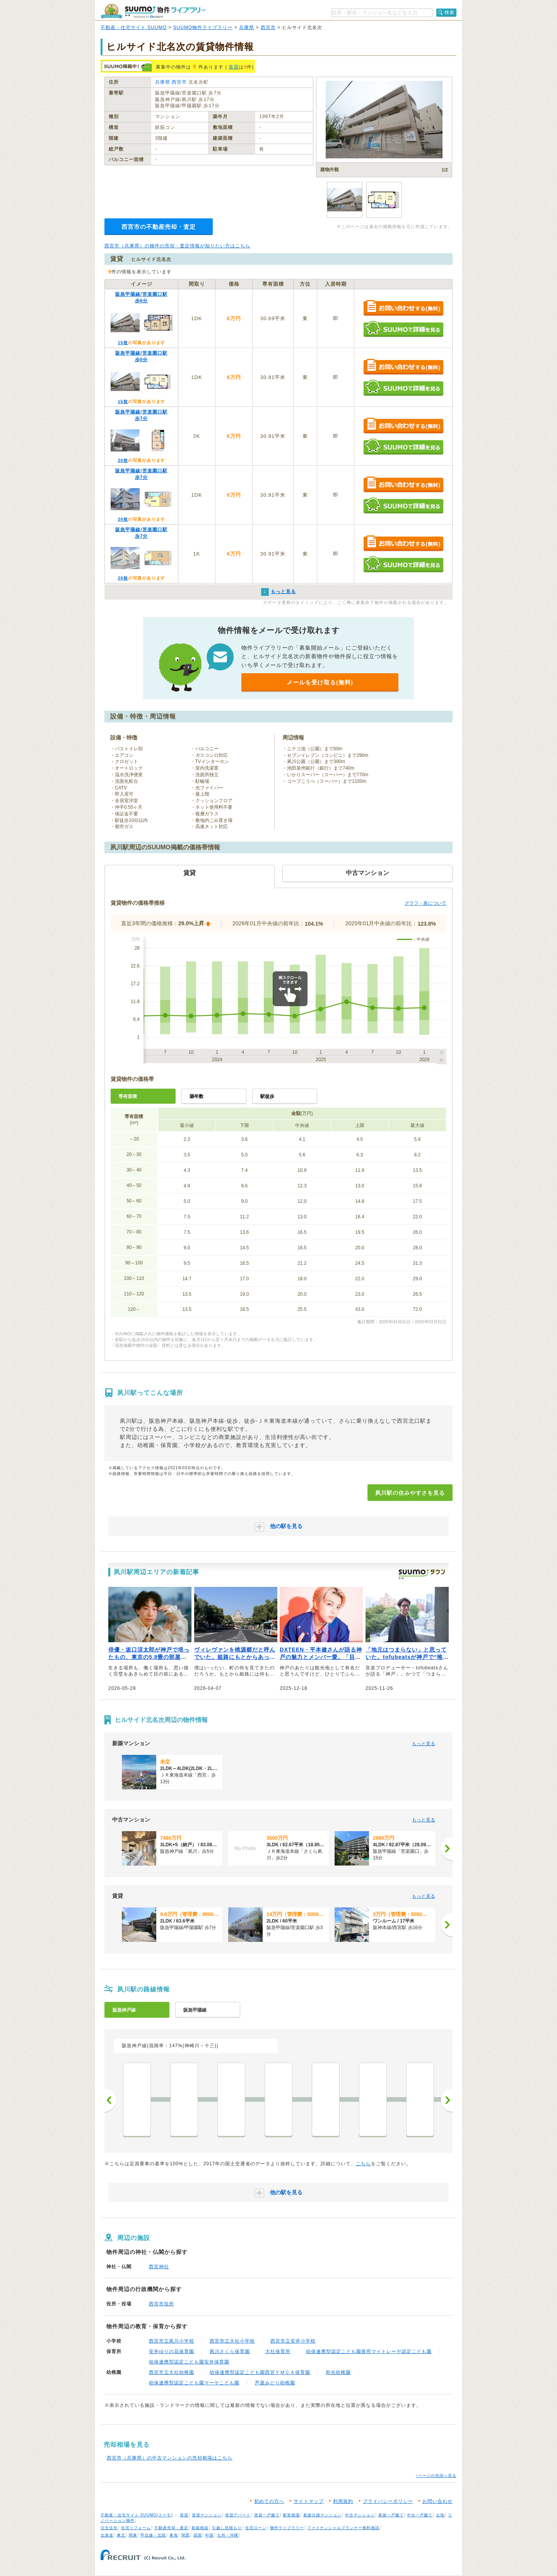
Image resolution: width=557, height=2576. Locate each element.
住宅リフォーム (136, 2528)
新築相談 (199, 2528)
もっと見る (423, 1743)
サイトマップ (309, 2501)
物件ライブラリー (287, 2528)
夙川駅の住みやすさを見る (410, 1493)
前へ (110, 2100)
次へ (447, 2100)
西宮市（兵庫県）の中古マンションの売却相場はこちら (169, 2458)
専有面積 (127, 1096)
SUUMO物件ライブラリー (203, 27)
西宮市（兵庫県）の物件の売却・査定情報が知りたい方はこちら (177, 246)
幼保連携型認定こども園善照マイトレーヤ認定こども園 (369, 2351)
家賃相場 (291, 2515)
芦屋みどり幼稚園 (275, 2383)
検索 (449, 12)
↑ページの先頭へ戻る (436, 2475)
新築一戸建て (391, 2515)
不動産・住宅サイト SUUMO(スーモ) (137, 2515)
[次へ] (447, 1848)
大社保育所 (277, 2351)
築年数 (196, 1096)
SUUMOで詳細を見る (403, 329)
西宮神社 (159, 2266)
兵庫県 (246, 27)
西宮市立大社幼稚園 (171, 2372)
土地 (440, 2515)
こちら (363, 2163)
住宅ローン (256, 2528)
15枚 (123, 342)
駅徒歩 (267, 1096)
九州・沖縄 (227, 2535)
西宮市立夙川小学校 (171, 2341)
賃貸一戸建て (267, 2515)
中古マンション (360, 2515)
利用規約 (343, 2501)
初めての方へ (269, 2501)
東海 (173, 2535)
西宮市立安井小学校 (293, 2341)
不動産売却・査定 (171, 2528)
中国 (209, 2535)
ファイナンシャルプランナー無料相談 (343, 2528)
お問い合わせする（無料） (403, 308)
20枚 (123, 460)
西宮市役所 (161, 2304)
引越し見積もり (227, 2528)
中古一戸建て (419, 2515)
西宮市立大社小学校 (232, 2341)
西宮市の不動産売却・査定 (158, 226)
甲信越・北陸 (153, 2535)
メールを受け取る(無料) (320, 682)
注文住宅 (109, 2528)
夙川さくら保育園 (230, 2351)
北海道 (107, 2535)
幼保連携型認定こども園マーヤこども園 (194, 2383)
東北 (121, 2535)
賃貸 (234, 67)
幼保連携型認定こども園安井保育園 (189, 2362)
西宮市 (268, 27)
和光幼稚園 (338, 2372)
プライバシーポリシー (388, 2501)
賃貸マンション (207, 2515)
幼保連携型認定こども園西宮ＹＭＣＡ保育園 (260, 2372)
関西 (185, 2535)
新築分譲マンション (322, 2515)
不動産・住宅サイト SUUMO (134, 27)
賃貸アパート (238, 2515)
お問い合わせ (437, 2501)
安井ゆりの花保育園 (171, 2351)
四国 (197, 2535)
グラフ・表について (425, 903)
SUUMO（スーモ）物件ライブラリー (153, 11)
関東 (133, 2535)
